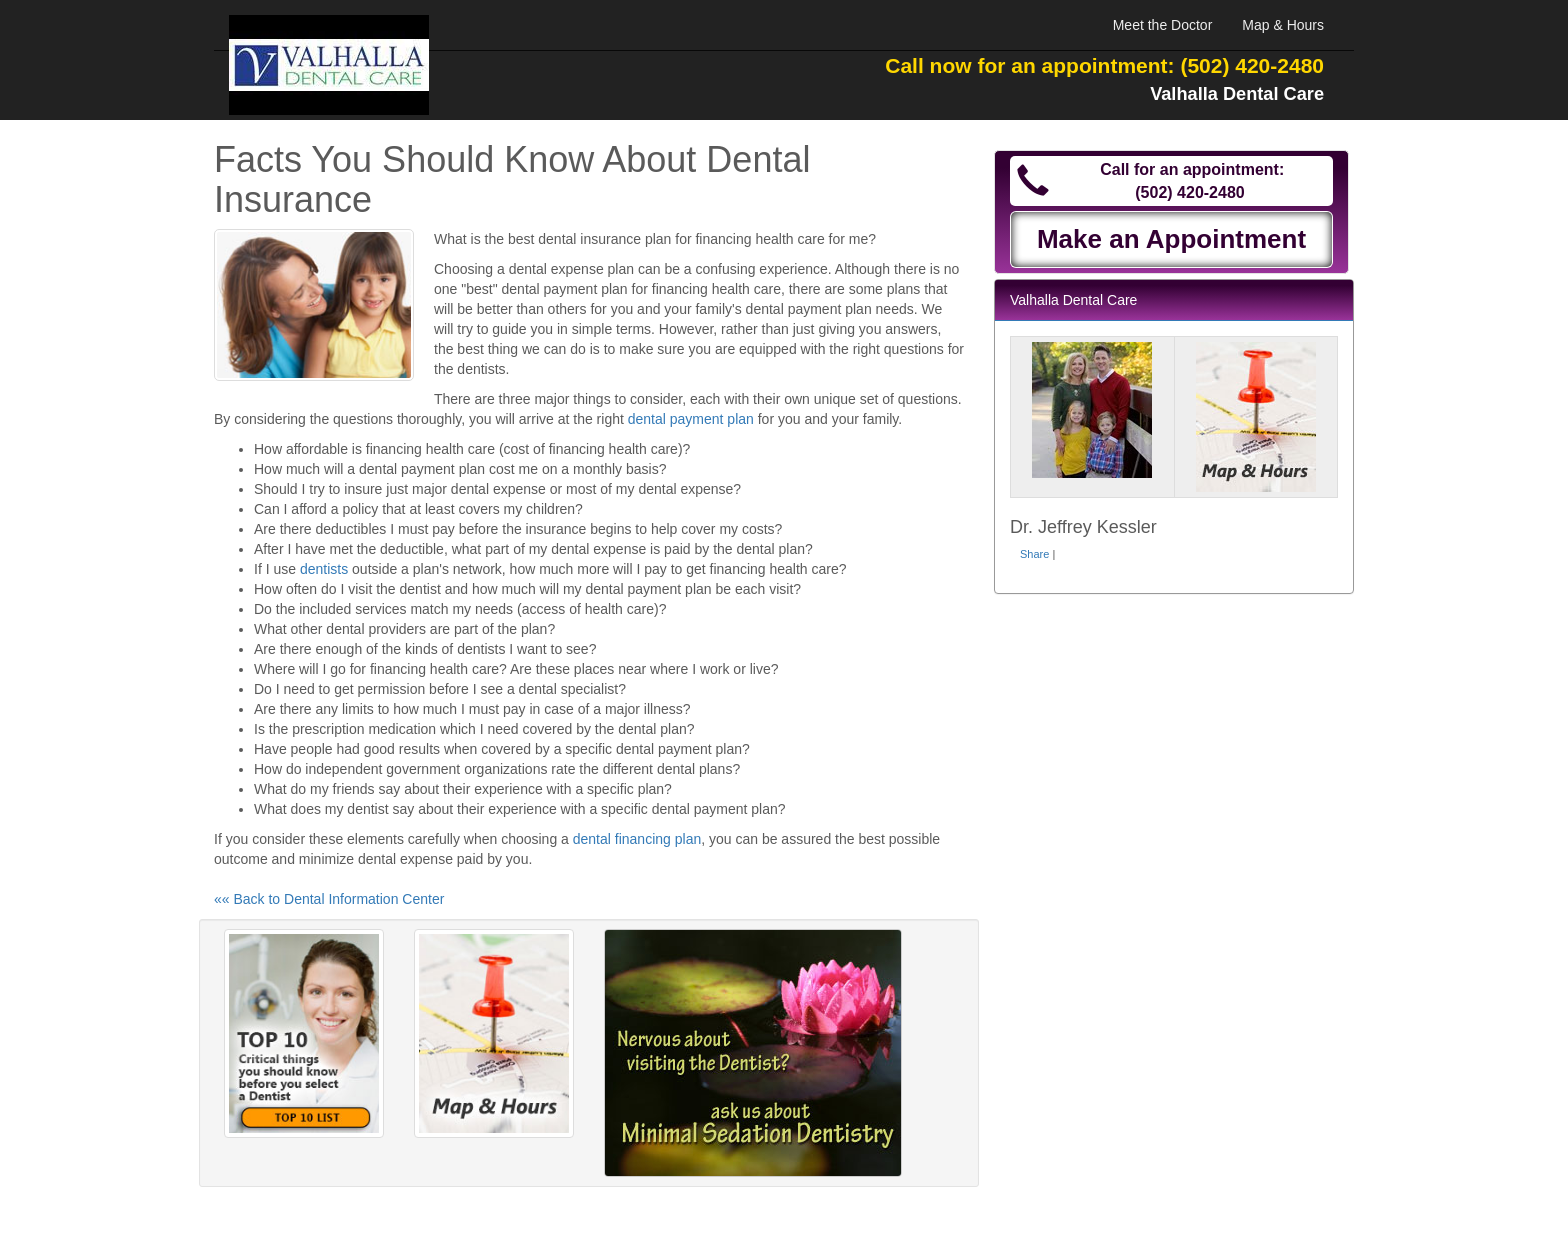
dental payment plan (691, 419)
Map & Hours (1283, 25)
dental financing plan (637, 839)
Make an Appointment (1171, 239)
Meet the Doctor (1163, 25)
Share (1034, 554)
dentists (324, 569)
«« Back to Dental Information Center (329, 899)
